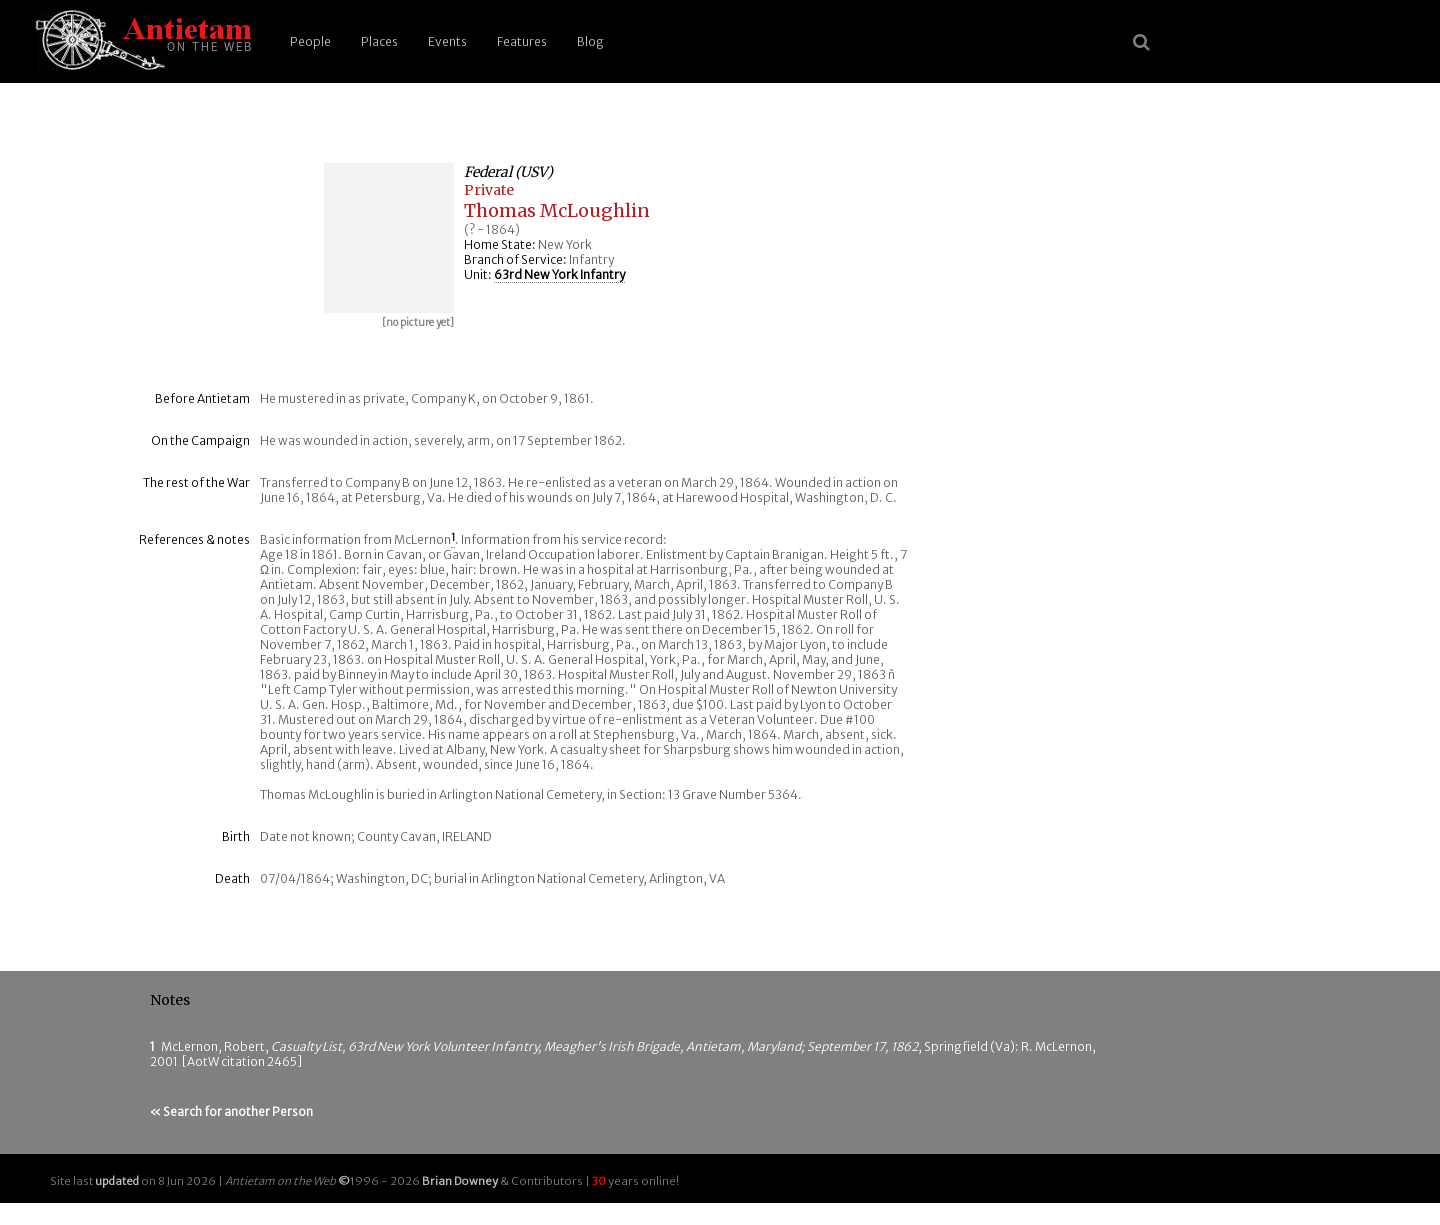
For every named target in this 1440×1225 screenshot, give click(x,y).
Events (447, 41)
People (310, 41)
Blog (590, 41)
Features (522, 41)
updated (117, 1181)
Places (379, 41)
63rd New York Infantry (559, 274)
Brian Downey (460, 1181)
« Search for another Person (231, 1111)
